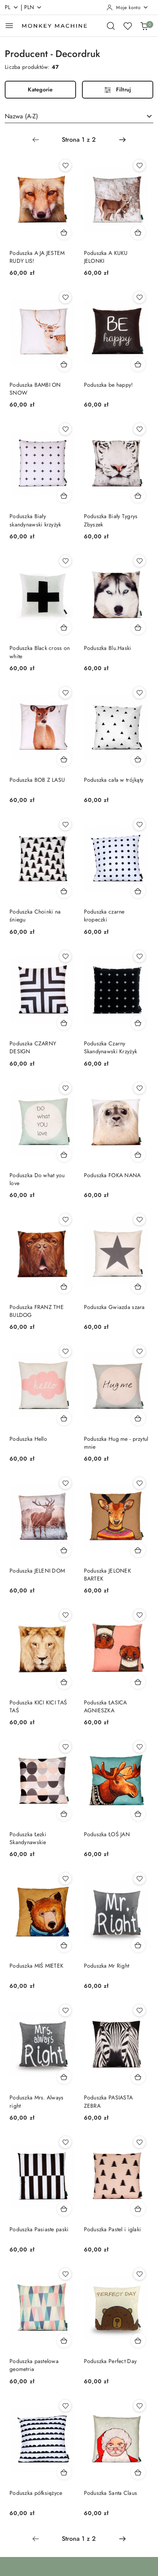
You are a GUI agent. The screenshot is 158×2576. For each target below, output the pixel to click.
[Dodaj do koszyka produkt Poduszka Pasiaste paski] (64, 2209)
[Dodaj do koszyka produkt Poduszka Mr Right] (138, 1945)
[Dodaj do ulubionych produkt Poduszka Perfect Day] (139, 2274)
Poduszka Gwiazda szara (114, 1307)
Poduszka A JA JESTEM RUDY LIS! (37, 257)
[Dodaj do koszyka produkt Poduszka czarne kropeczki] (138, 891)
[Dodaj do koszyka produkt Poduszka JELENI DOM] (64, 1550)
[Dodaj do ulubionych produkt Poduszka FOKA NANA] (139, 1088)
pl (12, 7)
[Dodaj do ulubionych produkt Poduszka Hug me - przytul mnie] (139, 1351)
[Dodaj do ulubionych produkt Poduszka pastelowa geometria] (65, 2274)
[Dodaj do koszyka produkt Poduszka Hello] (64, 1418)
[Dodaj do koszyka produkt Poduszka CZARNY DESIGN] (64, 1023)
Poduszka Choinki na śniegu (35, 915)
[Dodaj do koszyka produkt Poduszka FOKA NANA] (138, 1154)
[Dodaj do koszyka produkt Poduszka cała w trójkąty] (138, 759)
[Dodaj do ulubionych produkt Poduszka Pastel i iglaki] (139, 2142)
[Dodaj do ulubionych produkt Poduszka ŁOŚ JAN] (139, 1747)
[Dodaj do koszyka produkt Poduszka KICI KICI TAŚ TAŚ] (64, 1682)
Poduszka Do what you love (37, 1179)
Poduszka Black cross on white (40, 652)
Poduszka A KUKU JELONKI (106, 257)
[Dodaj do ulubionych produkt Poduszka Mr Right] (139, 1879)
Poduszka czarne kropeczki (104, 915)
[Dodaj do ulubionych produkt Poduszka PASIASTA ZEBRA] (139, 2010)
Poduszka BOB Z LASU (37, 780)
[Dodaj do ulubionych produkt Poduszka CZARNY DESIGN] (65, 956)
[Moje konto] (127, 7)
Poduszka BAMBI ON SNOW (35, 389)
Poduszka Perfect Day (110, 2361)
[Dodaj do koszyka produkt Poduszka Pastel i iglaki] (138, 2209)
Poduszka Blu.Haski (107, 648)
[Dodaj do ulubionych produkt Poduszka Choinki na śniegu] (65, 824)
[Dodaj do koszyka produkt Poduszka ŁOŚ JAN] (138, 1814)
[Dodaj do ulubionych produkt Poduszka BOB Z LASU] (65, 693)
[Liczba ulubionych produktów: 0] (127, 25)
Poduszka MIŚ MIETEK (36, 1966)
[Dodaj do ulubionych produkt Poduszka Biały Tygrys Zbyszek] (139, 429)
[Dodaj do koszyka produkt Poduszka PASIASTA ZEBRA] (138, 2077)
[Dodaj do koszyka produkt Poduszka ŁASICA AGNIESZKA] (138, 1682)
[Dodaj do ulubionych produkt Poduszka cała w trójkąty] (139, 693)
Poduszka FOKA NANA (112, 1175)
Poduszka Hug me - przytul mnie (116, 1443)
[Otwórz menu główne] (9, 25)
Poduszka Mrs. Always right (37, 2101)
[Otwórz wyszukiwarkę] (111, 25)
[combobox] (79, 116)
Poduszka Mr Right (106, 1966)
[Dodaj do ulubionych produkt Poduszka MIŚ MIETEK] (65, 1879)
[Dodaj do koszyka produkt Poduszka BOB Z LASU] (64, 759)
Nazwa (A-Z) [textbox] (21, 116)
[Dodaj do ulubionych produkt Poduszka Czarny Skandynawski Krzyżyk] (139, 956)
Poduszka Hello (28, 1439)
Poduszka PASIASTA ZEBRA (108, 2101)
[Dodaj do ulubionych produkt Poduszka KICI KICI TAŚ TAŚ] (65, 1615)
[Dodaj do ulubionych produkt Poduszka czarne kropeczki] (139, 824)
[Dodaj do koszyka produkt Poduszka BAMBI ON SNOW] (64, 364)
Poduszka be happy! (108, 385)
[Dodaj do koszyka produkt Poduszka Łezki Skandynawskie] (64, 1814)
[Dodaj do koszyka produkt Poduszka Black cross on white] (64, 627)
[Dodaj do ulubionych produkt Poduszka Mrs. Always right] (65, 2010)
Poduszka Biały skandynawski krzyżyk (35, 520)
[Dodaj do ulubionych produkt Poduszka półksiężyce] (65, 2406)
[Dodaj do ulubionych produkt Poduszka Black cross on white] (65, 561)
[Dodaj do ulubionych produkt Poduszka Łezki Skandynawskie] (65, 1747)
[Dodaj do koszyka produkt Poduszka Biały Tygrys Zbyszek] (138, 495)
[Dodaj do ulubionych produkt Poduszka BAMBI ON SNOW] (65, 297)
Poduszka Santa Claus (110, 2493)
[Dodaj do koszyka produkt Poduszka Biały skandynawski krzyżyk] (64, 495)
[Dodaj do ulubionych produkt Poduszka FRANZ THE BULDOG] (65, 1219)
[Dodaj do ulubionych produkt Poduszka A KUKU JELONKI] (139, 165)
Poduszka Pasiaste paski (39, 2229)
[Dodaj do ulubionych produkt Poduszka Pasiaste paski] (65, 2142)
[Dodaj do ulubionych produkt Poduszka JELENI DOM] (65, 1483)
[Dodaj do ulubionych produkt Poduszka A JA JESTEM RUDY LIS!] (65, 165)
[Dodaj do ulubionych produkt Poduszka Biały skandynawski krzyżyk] (65, 429)
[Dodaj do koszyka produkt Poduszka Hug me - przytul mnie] (138, 1418)
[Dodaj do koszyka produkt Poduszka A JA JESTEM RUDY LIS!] (64, 232)
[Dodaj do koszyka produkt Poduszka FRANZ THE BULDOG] (64, 1286)
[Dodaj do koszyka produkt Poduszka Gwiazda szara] (138, 1286)
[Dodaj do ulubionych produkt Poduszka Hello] (65, 1351)
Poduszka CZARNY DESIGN (33, 1047)
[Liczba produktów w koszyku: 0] (144, 25)
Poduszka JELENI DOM (37, 1571)
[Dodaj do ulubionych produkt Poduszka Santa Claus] (139, 2406)
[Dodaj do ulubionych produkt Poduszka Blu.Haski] (139, 561)
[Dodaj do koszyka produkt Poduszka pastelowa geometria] (64, 2340)
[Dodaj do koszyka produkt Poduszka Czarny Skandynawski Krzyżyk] (138, 1023)
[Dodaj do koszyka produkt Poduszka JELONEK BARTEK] (138, 1550)
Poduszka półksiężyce (36, 2493)
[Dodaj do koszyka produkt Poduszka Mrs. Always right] (64, 2077)
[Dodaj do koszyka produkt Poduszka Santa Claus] (138, 2472)
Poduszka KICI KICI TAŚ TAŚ (38, 1706)
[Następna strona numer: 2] (122, 139)
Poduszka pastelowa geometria (34, 2365)
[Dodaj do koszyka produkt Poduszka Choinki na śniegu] (64, 891)
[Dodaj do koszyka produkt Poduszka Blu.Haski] (138, 627)
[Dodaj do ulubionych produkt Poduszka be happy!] (139, 297)
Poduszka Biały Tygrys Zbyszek (111, 520)
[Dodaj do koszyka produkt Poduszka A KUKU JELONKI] (138, 232)
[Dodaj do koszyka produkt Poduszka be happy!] (138, 364)
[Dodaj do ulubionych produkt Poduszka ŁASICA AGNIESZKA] (139, 1615)
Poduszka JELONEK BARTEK (107, 1574)
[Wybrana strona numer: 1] (78, 139)
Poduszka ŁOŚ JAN (107, 1834)
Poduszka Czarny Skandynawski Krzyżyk (110, 1047)
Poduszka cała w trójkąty (114, 780)
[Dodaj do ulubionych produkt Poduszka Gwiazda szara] (139, 1219)
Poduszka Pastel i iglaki (112, 2229)
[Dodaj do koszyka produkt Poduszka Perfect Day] (138, 2340)
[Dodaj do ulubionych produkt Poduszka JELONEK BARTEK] (139, 1483)
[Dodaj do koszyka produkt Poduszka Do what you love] (64, 1154)
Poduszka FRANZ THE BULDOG (37, 1311)
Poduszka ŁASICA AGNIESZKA (105, 1706)
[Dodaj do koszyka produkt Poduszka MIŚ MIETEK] (64, 1945)
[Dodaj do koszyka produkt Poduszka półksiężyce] (64, 2472)
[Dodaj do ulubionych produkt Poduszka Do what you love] (65, 1088)
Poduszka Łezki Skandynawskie (28, 1838)
